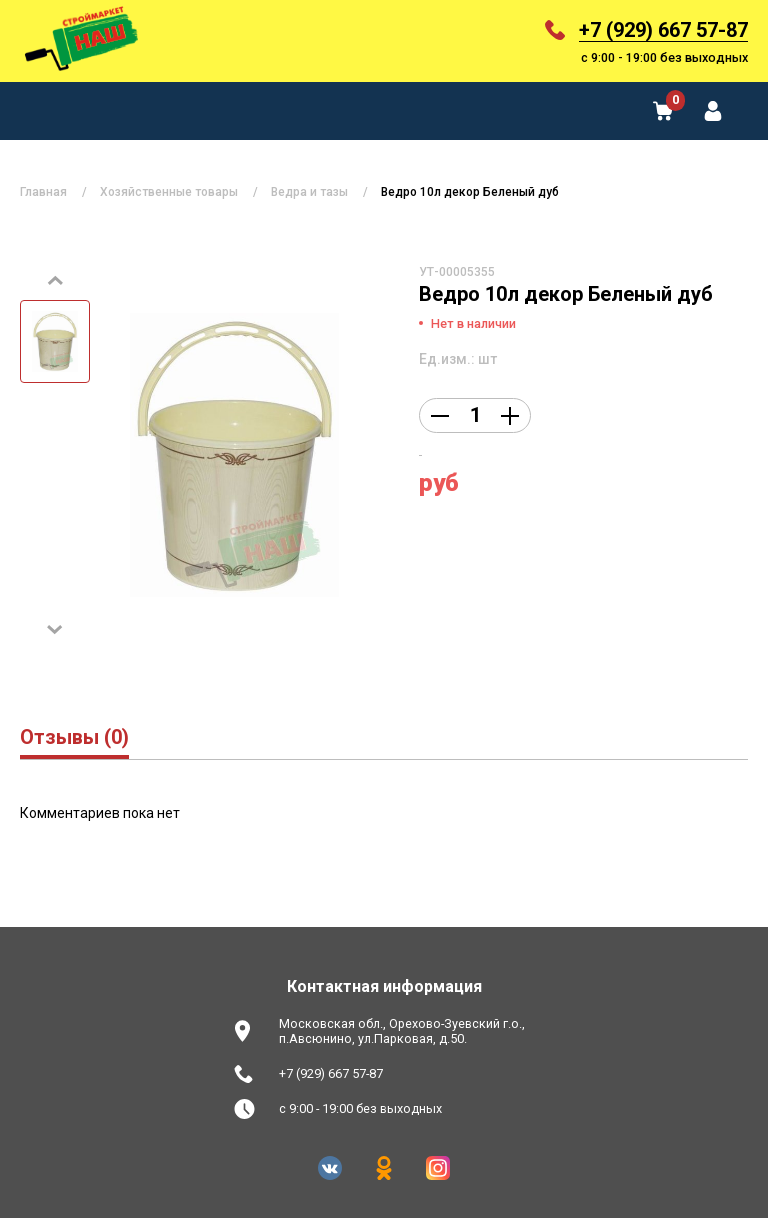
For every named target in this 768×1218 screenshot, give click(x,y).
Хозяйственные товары (169, 192)
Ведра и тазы (309, 192)
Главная (43, 192)
